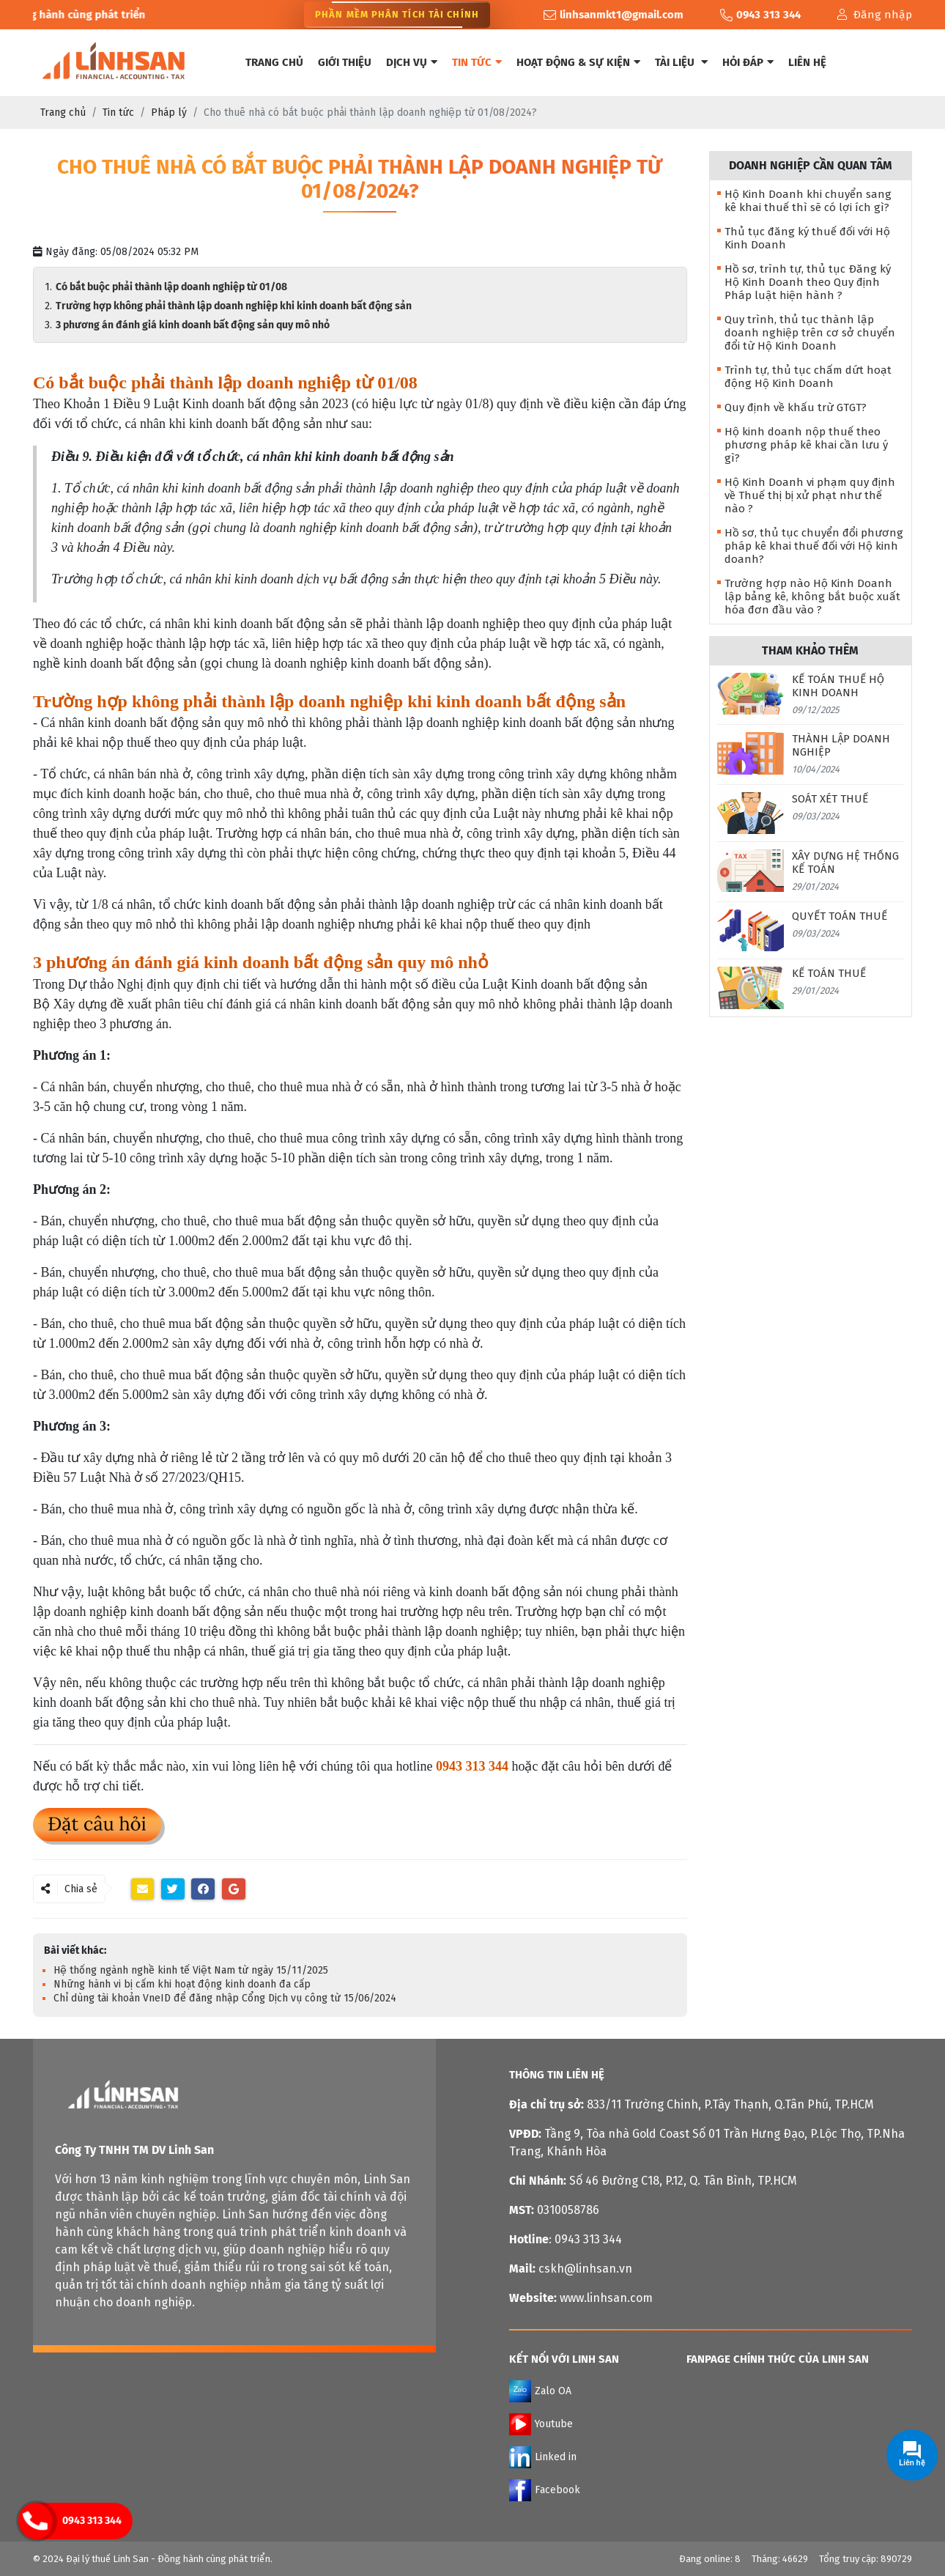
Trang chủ (274, 62)
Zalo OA (540, 2391)
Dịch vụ (411, 62)
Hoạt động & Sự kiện (578, 62)
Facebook (544, 2490)
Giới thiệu (344, 62)
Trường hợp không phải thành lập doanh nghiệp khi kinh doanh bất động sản (234, 306)
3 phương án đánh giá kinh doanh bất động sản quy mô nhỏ (193, 325)
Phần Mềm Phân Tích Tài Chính (397, 14)
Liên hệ (807, 62)
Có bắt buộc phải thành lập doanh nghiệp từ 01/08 (176, 287)
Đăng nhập (874, 14)
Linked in (543, 2457)
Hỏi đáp (748, 62)
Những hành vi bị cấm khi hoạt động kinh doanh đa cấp (182, 1984)
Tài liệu (681, 62)
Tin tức (477, 62)
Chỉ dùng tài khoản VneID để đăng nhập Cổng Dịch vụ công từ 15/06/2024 (224, 1998)
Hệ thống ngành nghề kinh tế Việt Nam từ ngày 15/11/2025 (190, 1970)
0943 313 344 (92, 2520)
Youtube (541, 2424)
